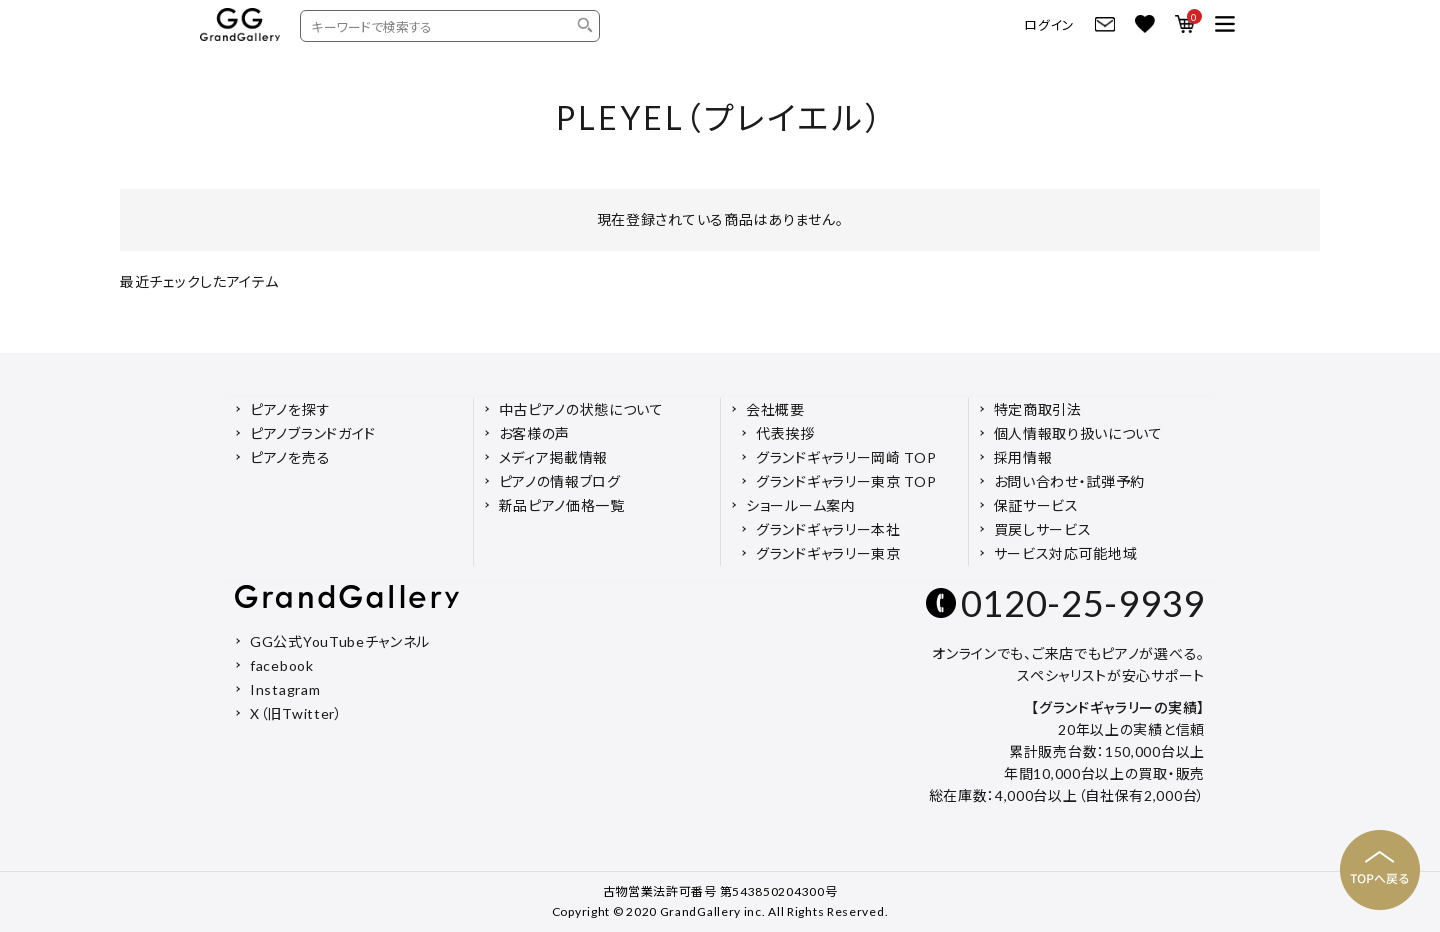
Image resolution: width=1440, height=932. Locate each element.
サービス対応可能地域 (1066, 553)
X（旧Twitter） (296, 713)
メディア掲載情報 (554, 457)
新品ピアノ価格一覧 (562, 505)
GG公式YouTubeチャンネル (340, 641)
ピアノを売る (290, 457)
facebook (282, 665)
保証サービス (1036, 505)
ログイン (1049, 25)
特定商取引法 (1038, 409)
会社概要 (775, 409)
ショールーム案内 (801, 505)
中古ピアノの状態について (581, 409)
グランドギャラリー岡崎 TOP (846, 457)
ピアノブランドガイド (313, 433)
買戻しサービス (1043, 529)
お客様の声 (535, 433)
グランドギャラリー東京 (828, 553)
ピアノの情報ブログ (560, 481)
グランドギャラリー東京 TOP (846, 481)
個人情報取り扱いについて (1078, 433)
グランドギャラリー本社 (828, 529)
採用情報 (1023, 457)
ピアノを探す (290, 409)
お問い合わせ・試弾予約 (1070, 481)
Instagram (285, 689)
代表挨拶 (785, 433)
